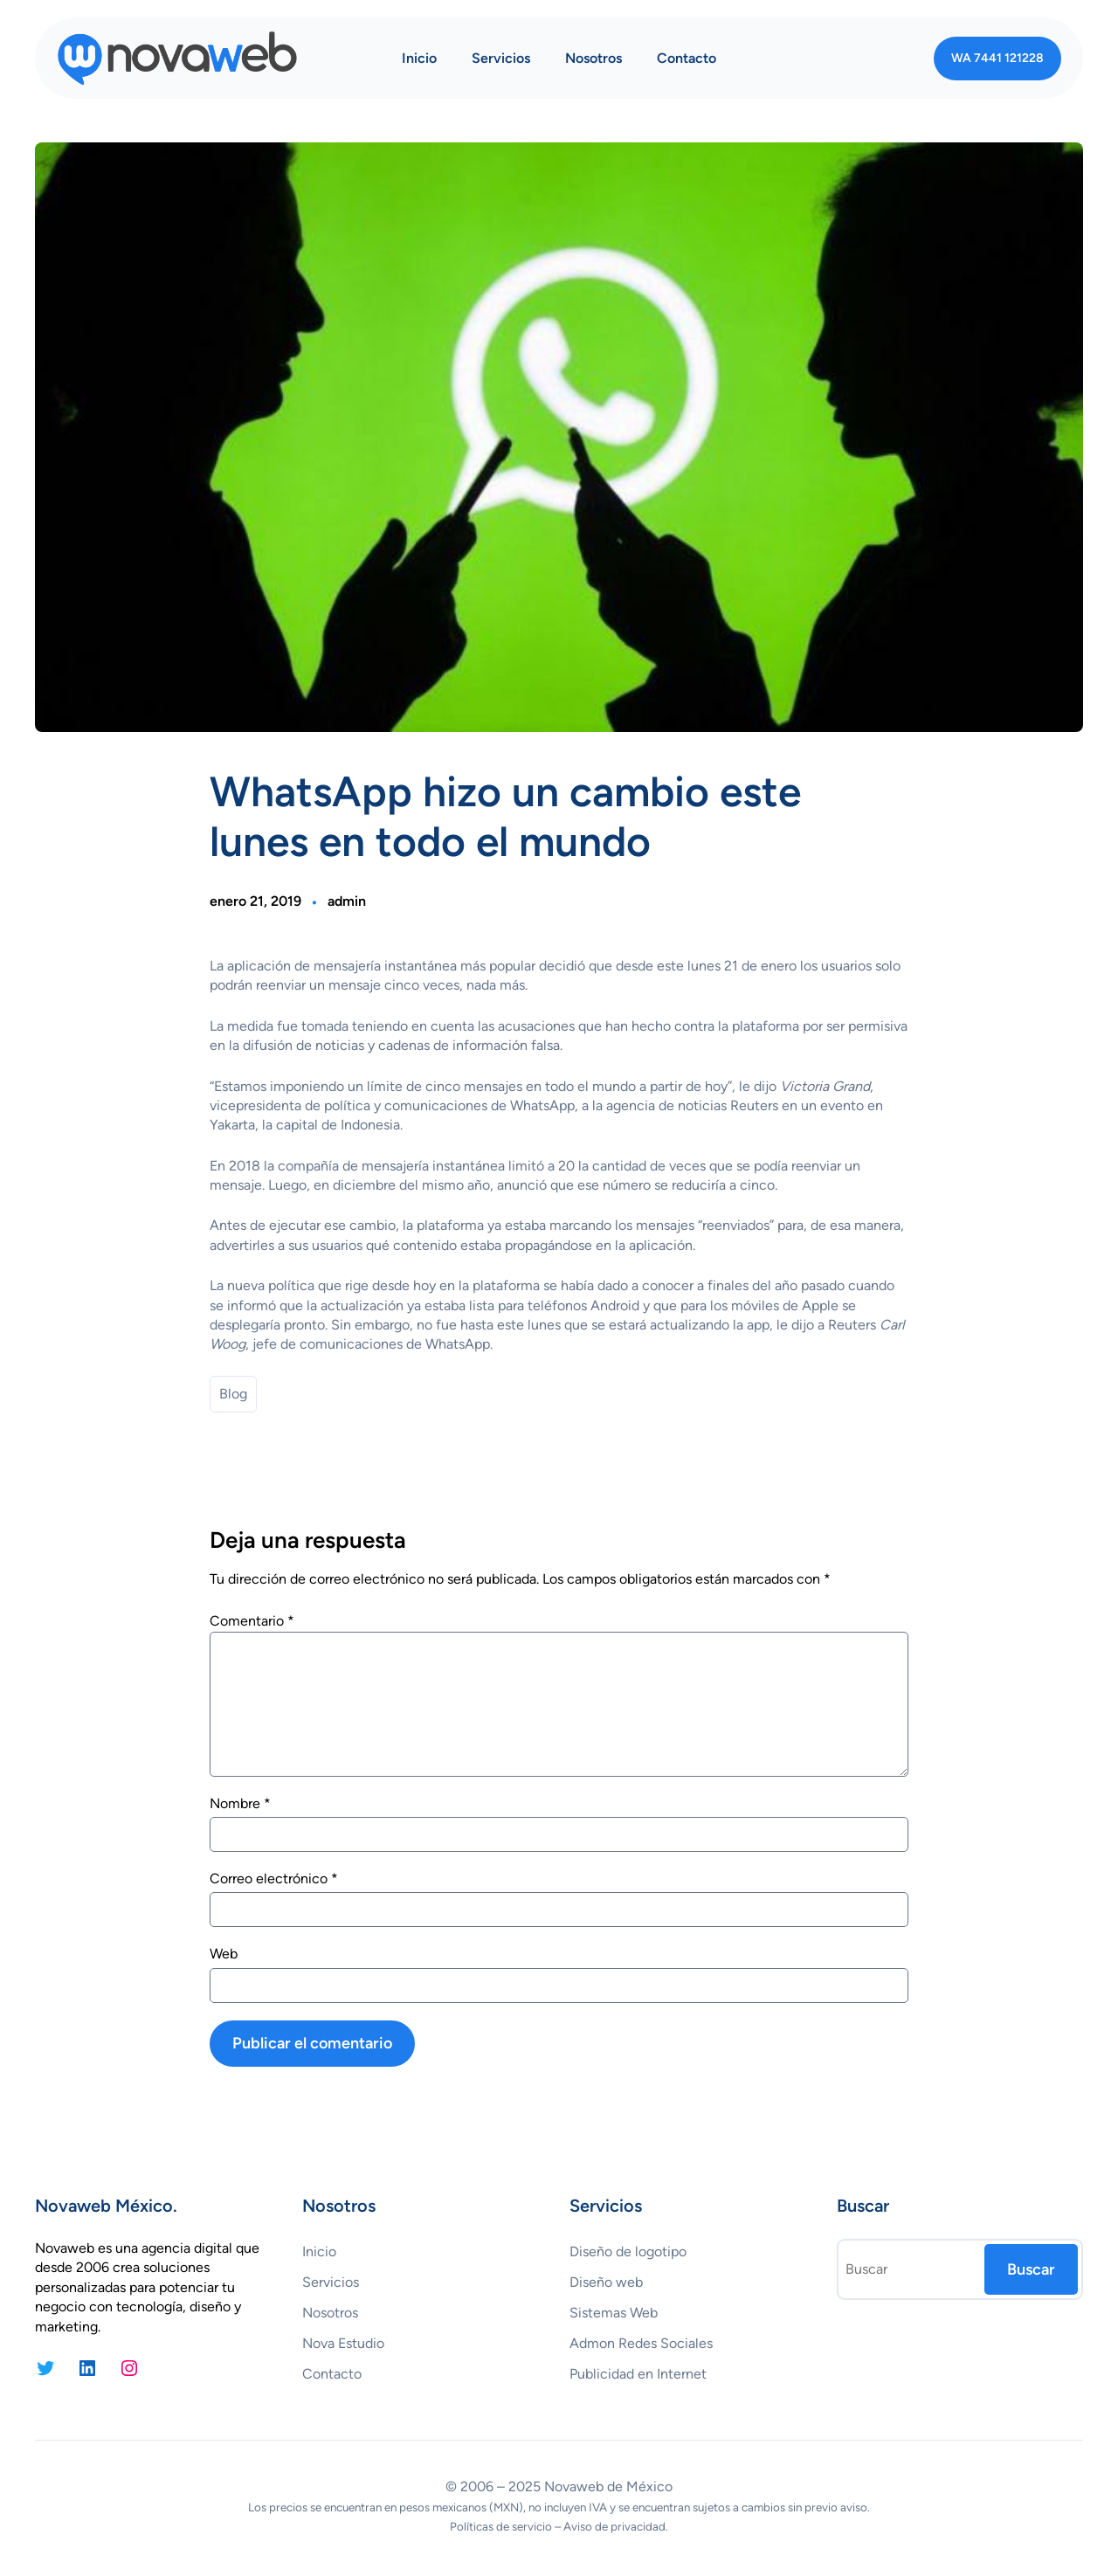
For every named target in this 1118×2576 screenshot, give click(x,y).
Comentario (252, 1621)
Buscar (1031, 2269)
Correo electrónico (274, 1878)
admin (347, 901)
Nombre (240, 1803)
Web (224, 1953)
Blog (233, 1393)
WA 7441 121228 (997, 58)
